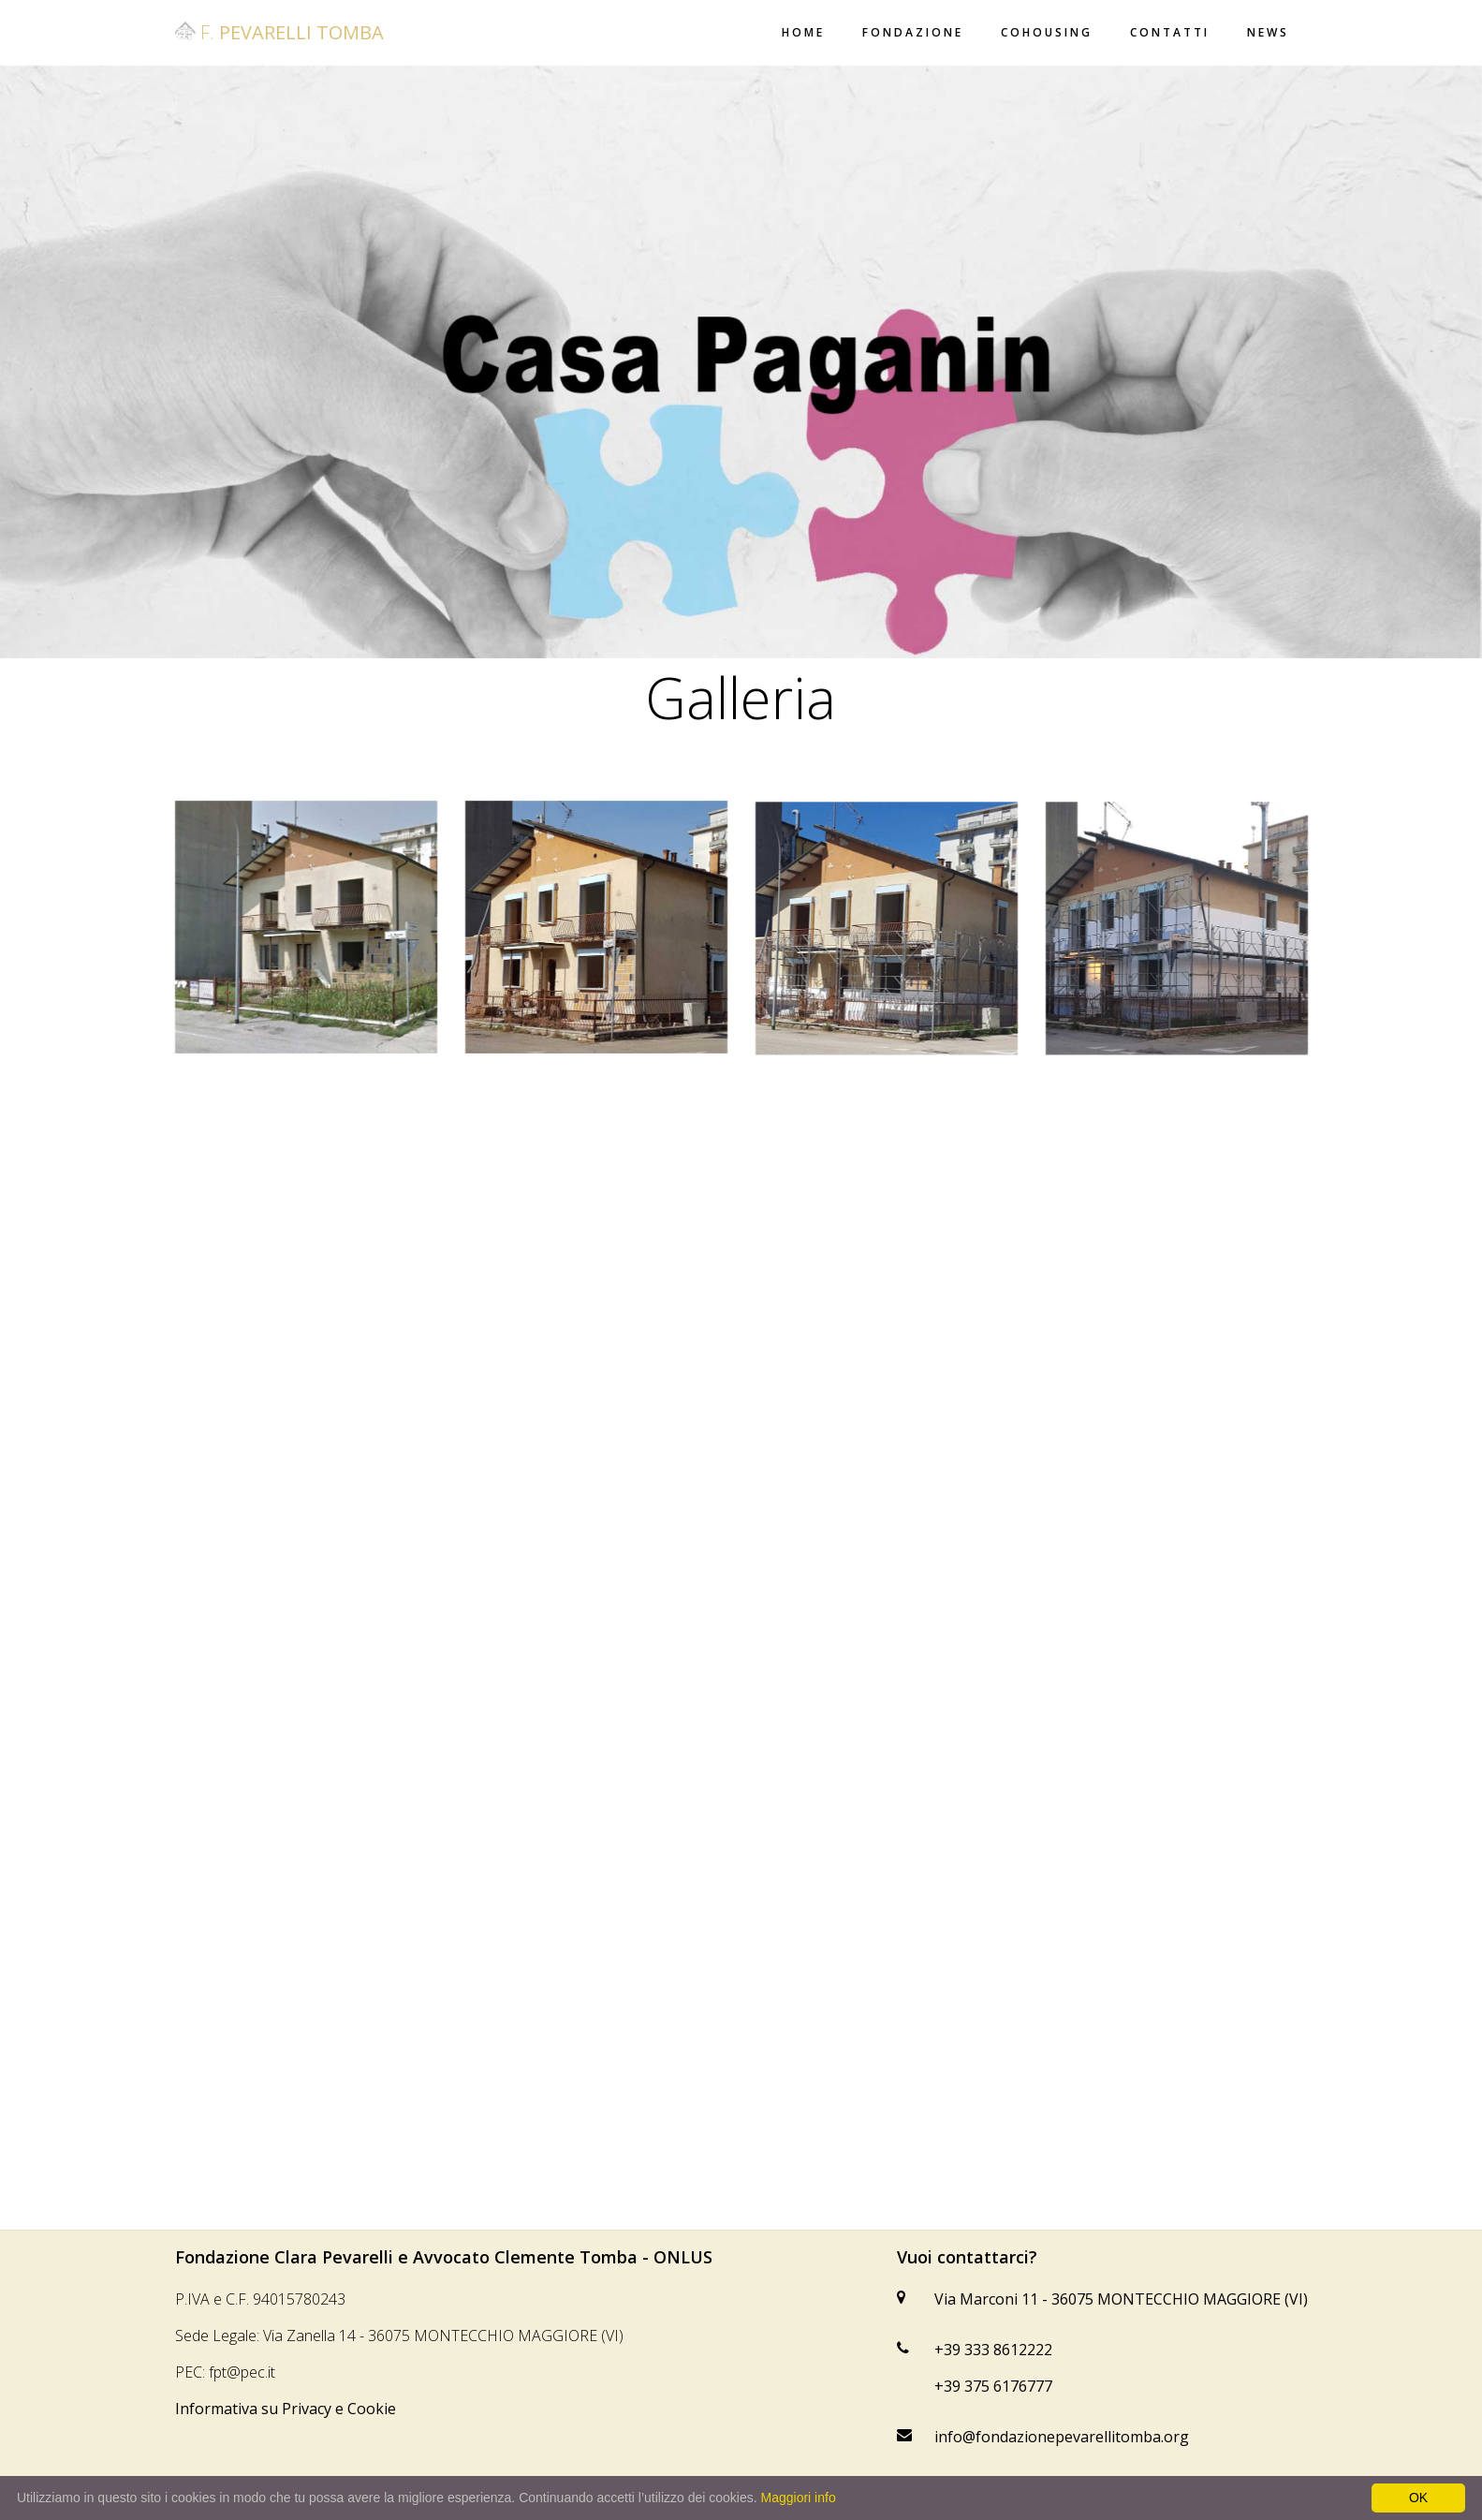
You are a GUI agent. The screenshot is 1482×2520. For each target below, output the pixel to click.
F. (279, 32)
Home (803, 32)
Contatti (1170, 32)
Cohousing (1047, 32)
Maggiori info (798, 2497)
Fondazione (912, 32)
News (1268, 32)
